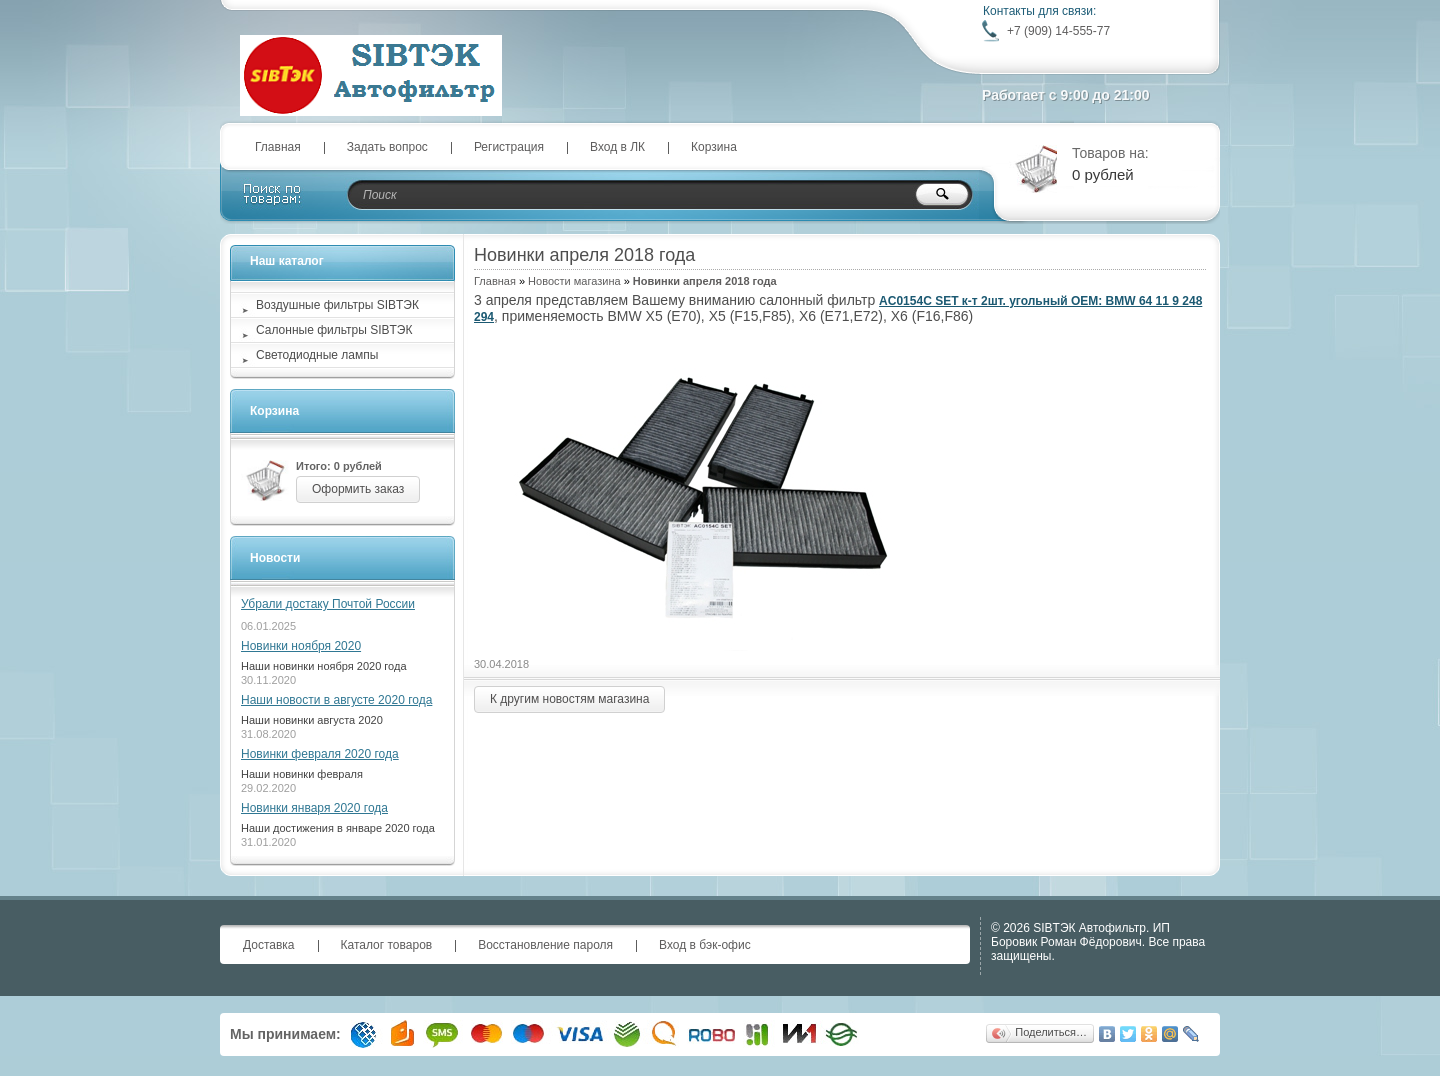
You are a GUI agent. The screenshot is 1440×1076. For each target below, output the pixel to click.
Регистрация (509, 147)
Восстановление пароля (545, 945)
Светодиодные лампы (317, 355)
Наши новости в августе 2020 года (336, 700)
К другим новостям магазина (569, 699)
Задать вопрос (387, 147)
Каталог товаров (387, 945)
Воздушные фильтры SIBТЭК (337, 305)
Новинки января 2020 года (314, 808)
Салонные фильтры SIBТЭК (334, 330)
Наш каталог (287, 261)
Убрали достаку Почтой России (328, 604)
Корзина (714, 147)
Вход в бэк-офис (705, 945)
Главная (278, 147)
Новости (275, 558)
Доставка (269, 945)
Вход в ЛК (617, 147)
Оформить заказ (358, 489)
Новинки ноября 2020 (301, 646)
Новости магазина (574, 281)
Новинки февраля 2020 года (320, 754)
